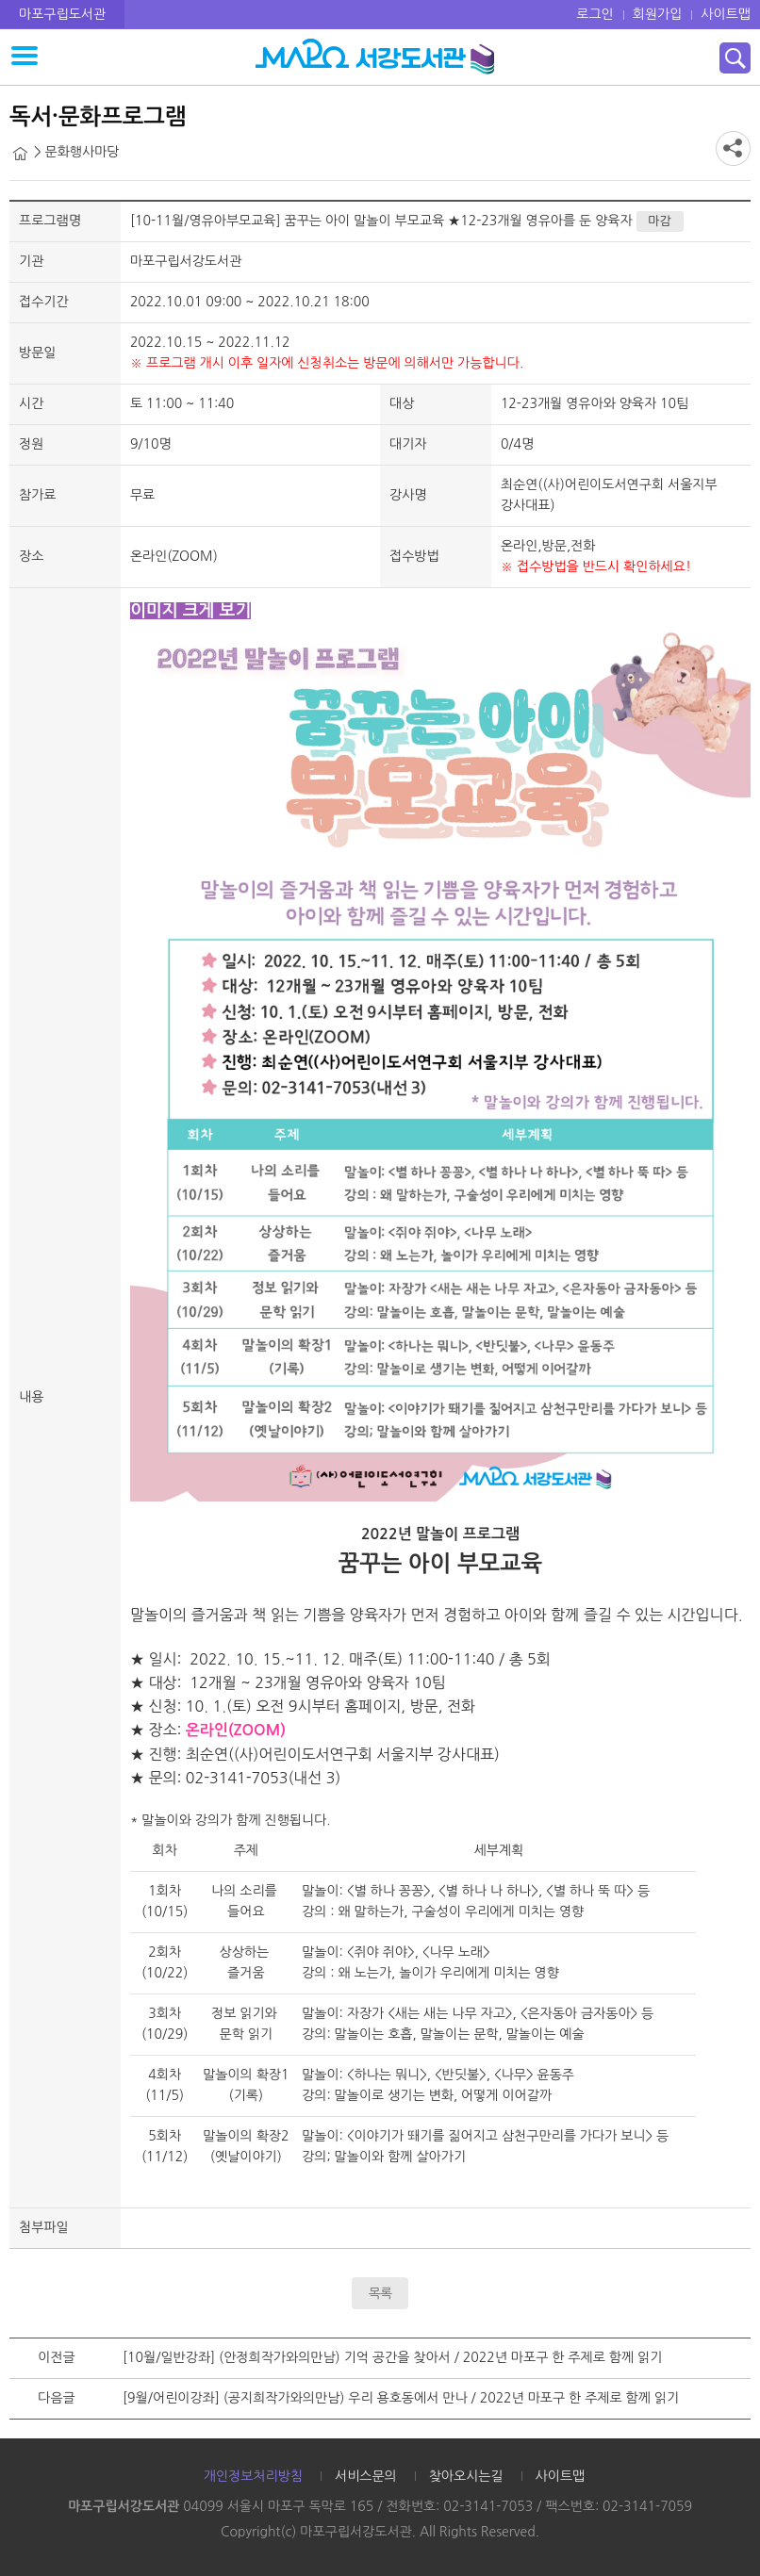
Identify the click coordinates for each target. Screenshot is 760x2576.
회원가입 (658, 14)
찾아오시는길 (466, 2476)
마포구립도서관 (62, 14)
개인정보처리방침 (253, 2476)
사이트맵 (726, 14)
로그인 (594, 14)
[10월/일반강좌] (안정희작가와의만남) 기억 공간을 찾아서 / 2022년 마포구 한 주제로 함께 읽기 (392, 2357)
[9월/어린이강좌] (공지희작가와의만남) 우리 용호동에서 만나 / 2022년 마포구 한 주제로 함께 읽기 (401, 2397)
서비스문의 (366, 2476)
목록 (380, 2293)
